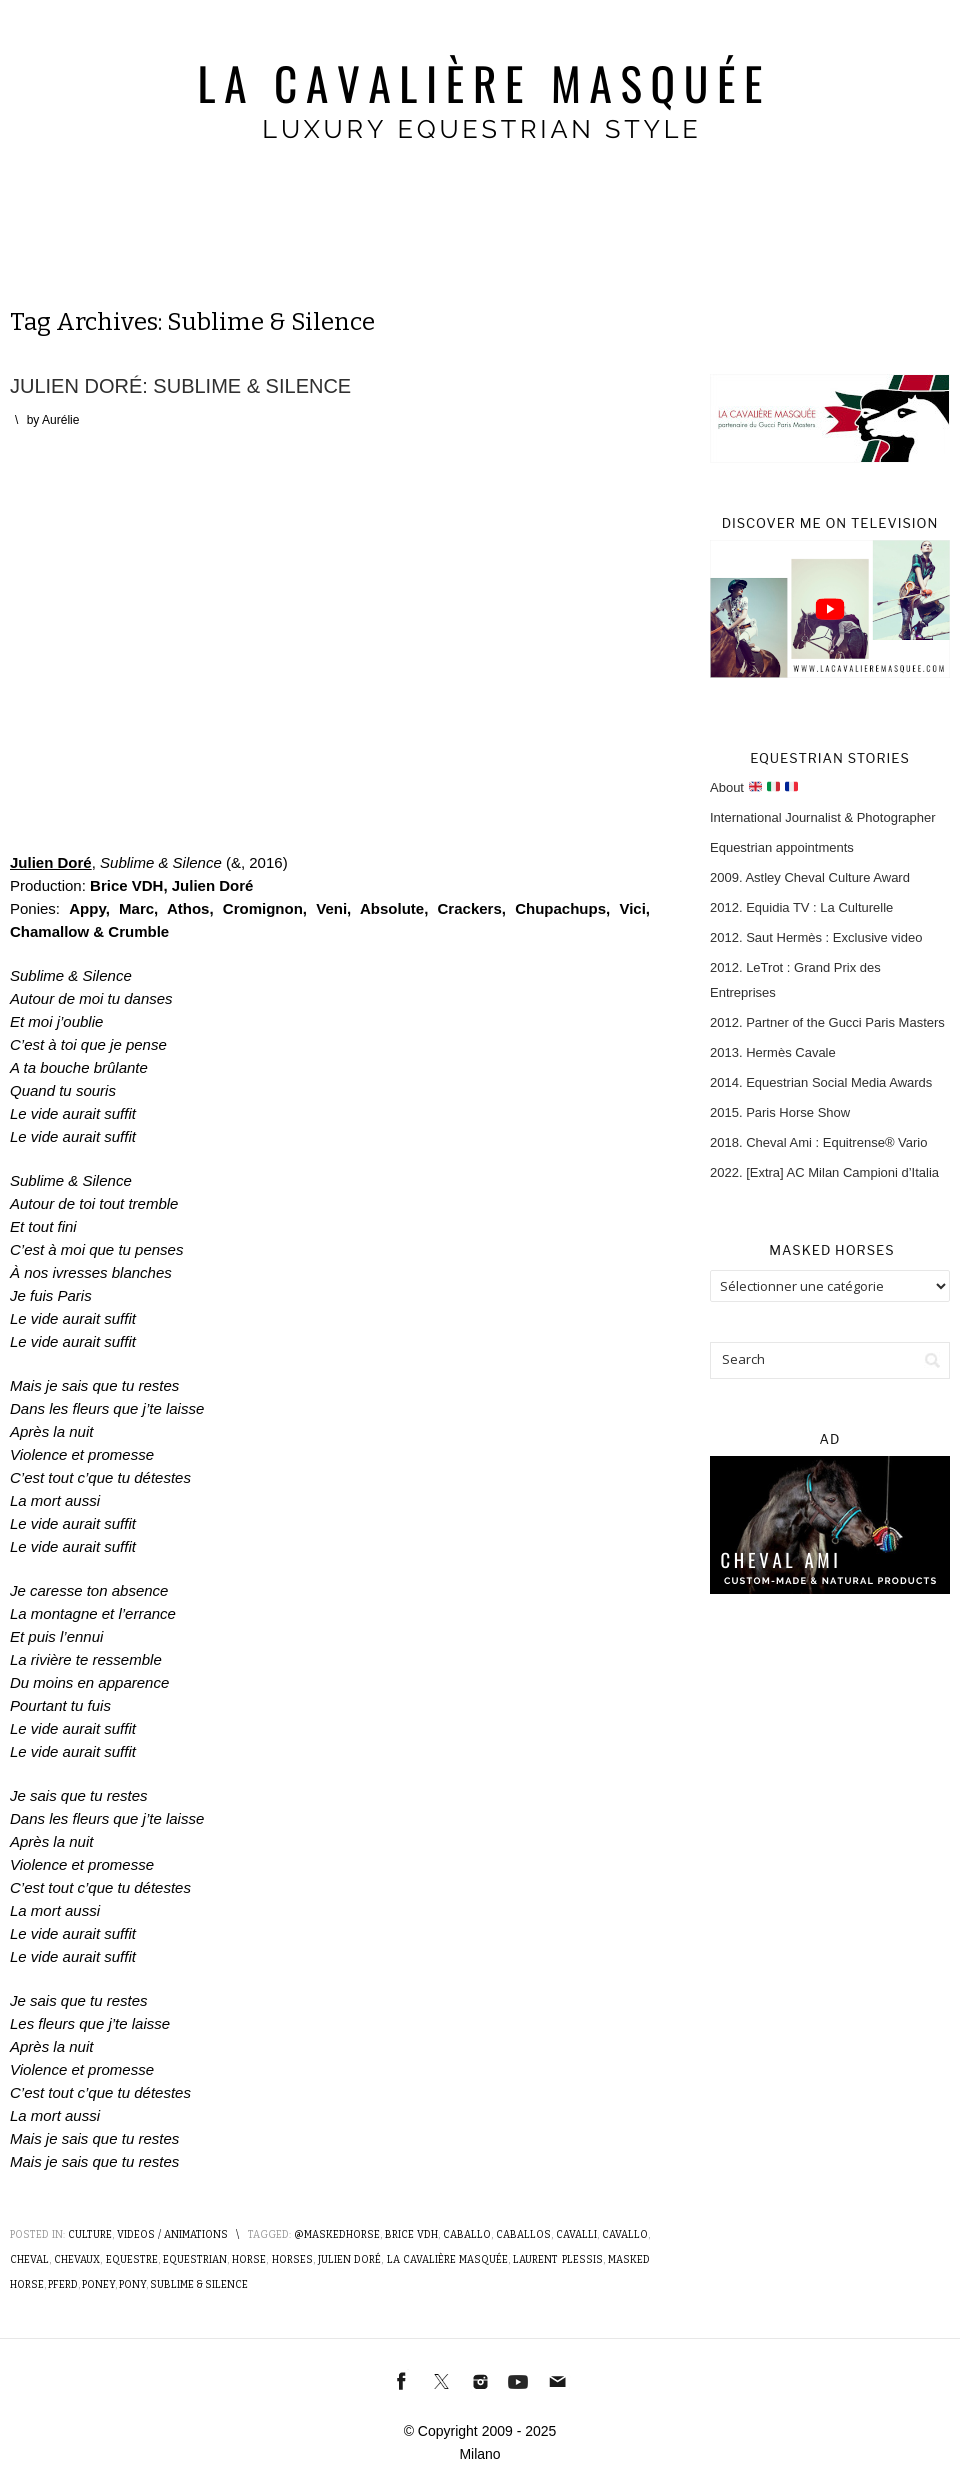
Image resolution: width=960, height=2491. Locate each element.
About (754, 787)
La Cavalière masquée (448, 2260)
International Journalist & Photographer (822, 817)
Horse (249, 2260)
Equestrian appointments (782, 847)
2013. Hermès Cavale (773, 1052)
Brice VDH (411, 2235)
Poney (98, 2285)
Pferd (63, 2285)
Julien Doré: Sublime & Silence (180, 386)
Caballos (523, 2235)
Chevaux (77, 2260)
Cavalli (576, 2235)
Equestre (132, 2260)
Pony (132, 2285)
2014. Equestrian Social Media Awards (821, 1082)
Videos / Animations (172, 2235)
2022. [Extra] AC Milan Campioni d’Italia (824, 1172)
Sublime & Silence (199, 2285)
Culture (90, 2235)
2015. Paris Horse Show (780, 1112)
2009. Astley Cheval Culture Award (810, 877)
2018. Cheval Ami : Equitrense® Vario (818, 1142)
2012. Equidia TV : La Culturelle (801, 907)
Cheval (29, 2260)
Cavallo (625, 2235)
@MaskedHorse (337, 2235)
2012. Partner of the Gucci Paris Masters (827, 1022)
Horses (292, 2260)
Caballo (467, 2235)
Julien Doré (51, 862)
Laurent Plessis (557, 2260)
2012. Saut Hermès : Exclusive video (816, 937)
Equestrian (195, 2260)
